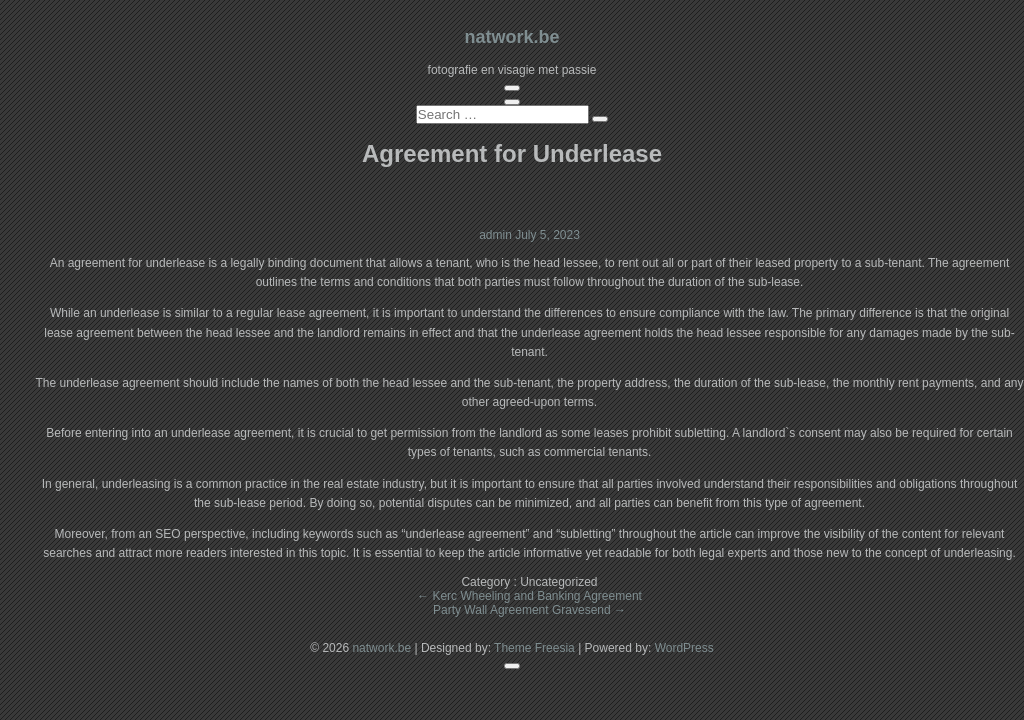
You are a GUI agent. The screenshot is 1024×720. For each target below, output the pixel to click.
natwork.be (511, 37)
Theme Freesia (534, 648)
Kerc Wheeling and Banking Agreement (529, 596)
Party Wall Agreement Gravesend (529, 610)
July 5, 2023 (547, 235)
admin (497, 235)
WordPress (684, 648)
